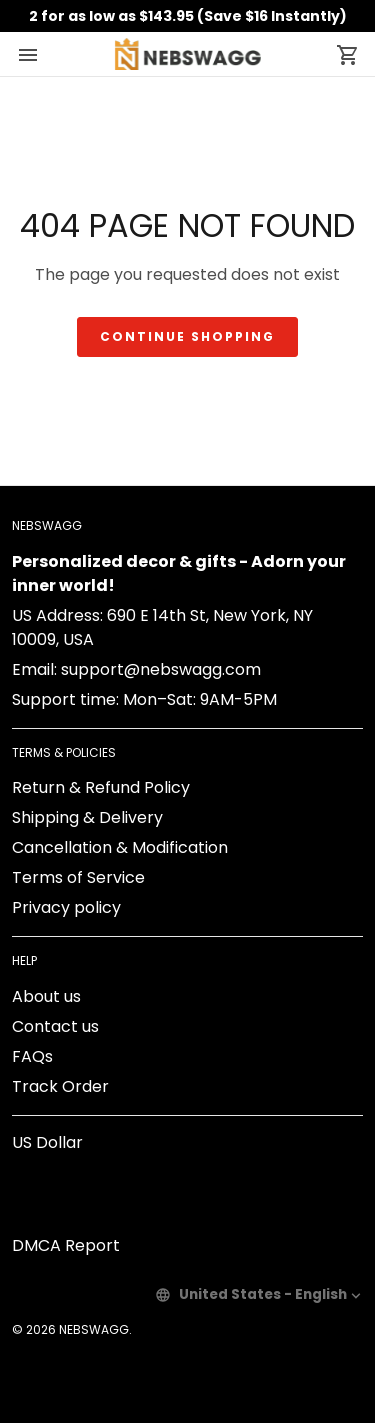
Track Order (60, 1086)
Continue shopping (187, 336)
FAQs (32, 1056)
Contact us (55, 1026)
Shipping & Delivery (87, 817)
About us (46, 996)
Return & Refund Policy (101, 787)
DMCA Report (66, 1245)
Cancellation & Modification (120, 847)
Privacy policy (66, 907)
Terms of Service (78, 877)
